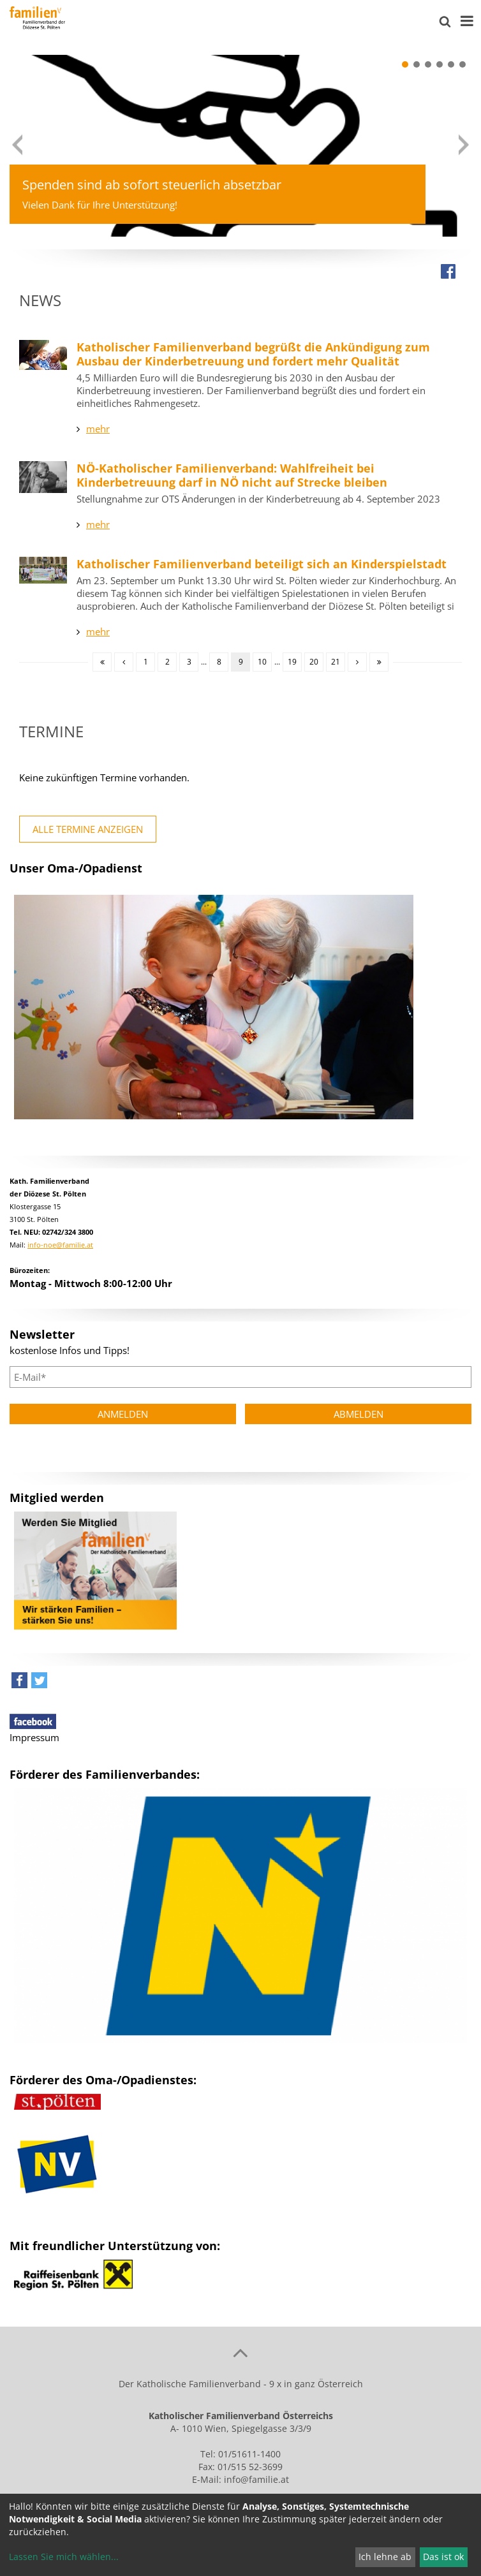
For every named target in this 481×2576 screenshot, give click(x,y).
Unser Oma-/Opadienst (76, 868)
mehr (98, 428)
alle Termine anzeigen (88, 829)
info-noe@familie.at (60, 1244)
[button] (405, 64)
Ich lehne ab (385, 2556)
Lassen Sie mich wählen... (64, 2556)
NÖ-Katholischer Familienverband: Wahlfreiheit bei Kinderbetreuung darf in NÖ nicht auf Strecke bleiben (232, 475)
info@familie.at (256, 2479)
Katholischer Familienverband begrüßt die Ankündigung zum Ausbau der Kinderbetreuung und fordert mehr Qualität (253, 354)
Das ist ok (443, 2556)
